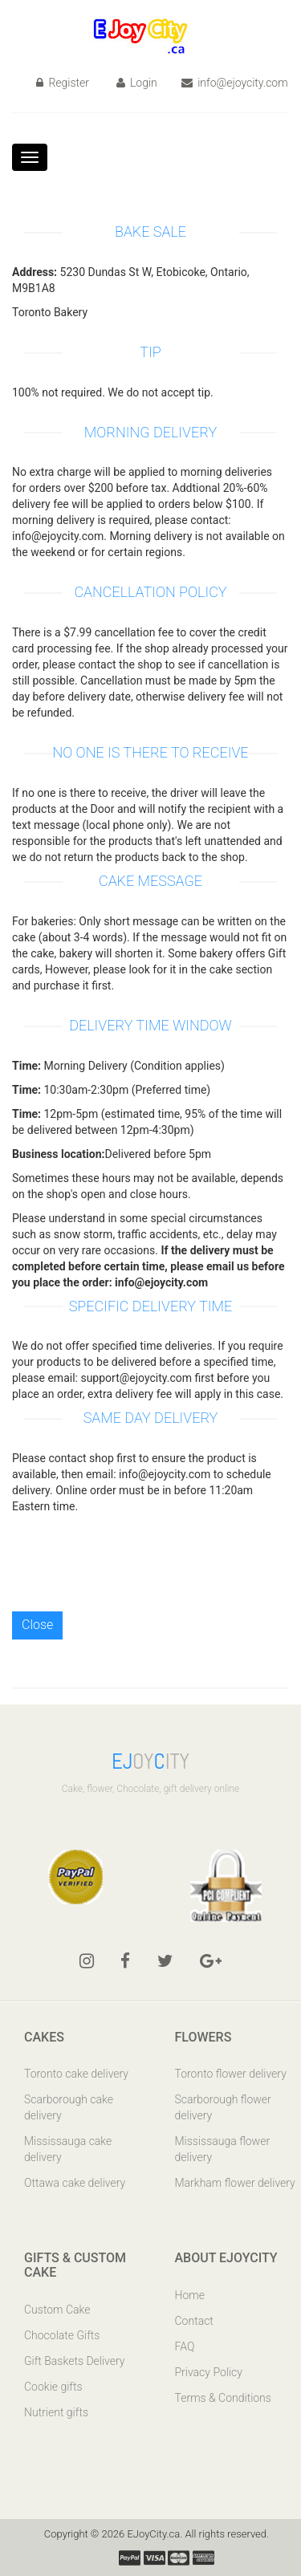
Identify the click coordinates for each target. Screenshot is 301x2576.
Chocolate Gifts (62, 2335)
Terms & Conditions (223, 2397)
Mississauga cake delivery (68, 2149)
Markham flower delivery (235, 2182)
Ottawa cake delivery (74, 2182)
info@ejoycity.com (234, 82)
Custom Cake (57, 2309)
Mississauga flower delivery (222, 2149)
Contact (194, 2320)
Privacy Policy (208, 2372)
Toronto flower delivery (231, 2073)
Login (136, 82)
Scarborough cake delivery (68, 2107)
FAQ (185, 2346)
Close (37, 1624)
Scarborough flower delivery (223, 2107)
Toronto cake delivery (76, 2073)
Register (62, 82)
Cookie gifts (53, 2386)
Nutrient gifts (56, 2412)
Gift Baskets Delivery (74, 2361)
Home (190, 2295)
